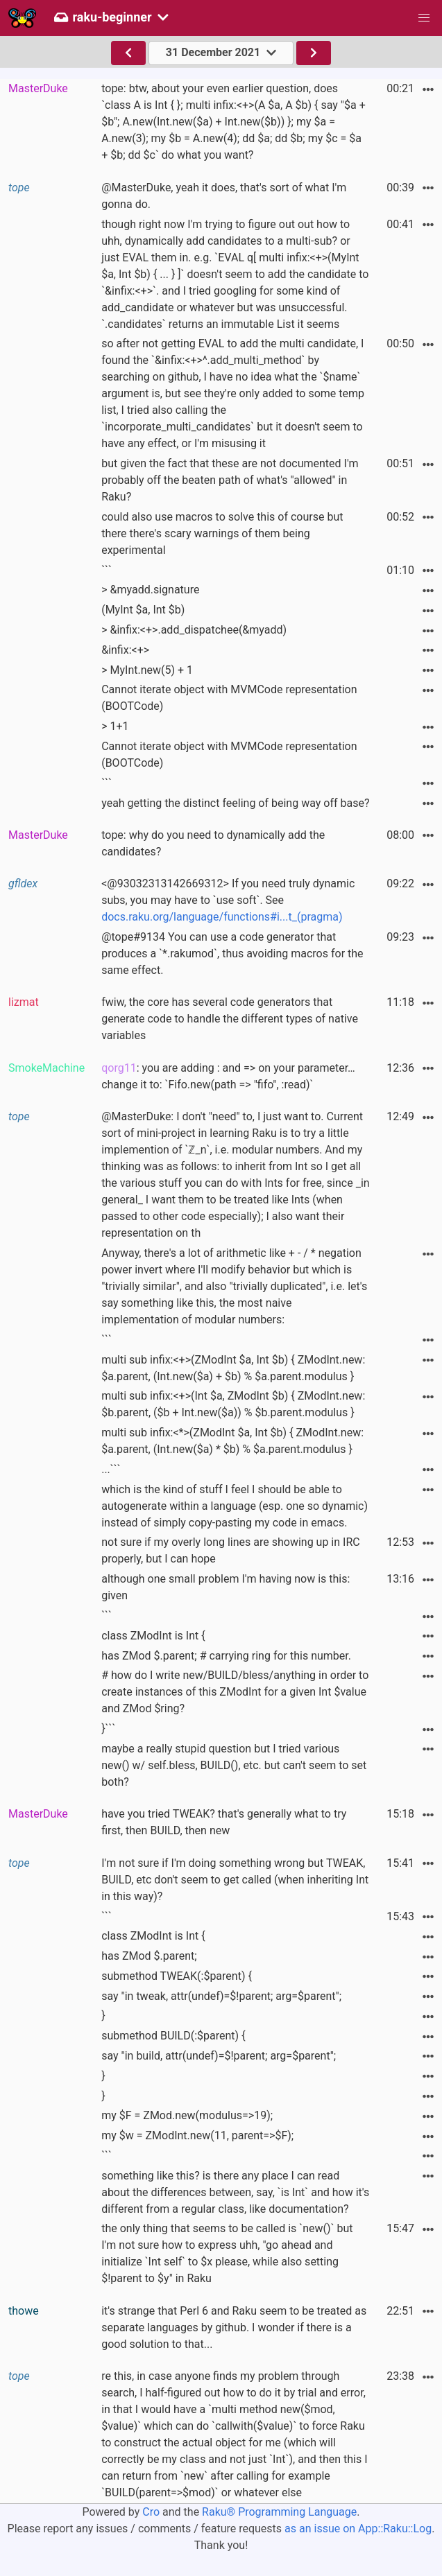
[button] (424, 18)
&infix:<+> (125, 649)
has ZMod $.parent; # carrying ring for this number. (226, 1655)
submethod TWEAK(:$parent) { (176, 1976)
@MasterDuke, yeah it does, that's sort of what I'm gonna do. (223, 196)
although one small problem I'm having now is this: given (225, 1587)
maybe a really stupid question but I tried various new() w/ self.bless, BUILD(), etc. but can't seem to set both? (233, 1765)
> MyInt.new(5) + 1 (147, 670)
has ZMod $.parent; (149, 1956)
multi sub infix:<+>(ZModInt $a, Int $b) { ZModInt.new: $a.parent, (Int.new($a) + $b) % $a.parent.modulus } (233, 1368)
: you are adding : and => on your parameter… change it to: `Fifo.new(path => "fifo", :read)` (228, 1076)
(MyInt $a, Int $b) (143, 609)
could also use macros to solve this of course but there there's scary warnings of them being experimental (222, 533)
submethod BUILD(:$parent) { (173, 2035)
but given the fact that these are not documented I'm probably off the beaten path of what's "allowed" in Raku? (229, 480)
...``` (111, 1469)
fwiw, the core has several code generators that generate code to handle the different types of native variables (229, 1018)
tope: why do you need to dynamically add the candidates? (213, 843)
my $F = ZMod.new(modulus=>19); (187, 2115)
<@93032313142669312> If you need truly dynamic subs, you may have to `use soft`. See (228, 900)
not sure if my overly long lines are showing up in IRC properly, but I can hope (230, 1550)
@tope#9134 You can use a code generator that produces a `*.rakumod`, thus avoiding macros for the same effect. (232, 953)
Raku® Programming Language (279, 2511)
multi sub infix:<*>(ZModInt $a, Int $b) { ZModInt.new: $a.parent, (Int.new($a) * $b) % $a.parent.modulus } (232, 1441)
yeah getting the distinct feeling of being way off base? (235, 803)
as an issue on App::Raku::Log (358, 2528)
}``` (108, 1728)
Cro (151, 2511)
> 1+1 (114, 726)
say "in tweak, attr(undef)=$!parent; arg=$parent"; (221, 1996)
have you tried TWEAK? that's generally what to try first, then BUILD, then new (223, 1822)
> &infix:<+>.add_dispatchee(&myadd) (194, 629)
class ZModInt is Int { (153, 1635)
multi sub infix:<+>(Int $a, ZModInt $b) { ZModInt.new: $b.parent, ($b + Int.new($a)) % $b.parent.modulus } (233, 1404)
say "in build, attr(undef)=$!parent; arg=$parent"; (218, 2055)
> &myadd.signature (150, 589)
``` (106, 570)
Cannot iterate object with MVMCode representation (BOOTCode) (229, 698)
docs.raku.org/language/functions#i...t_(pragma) (221, 916)
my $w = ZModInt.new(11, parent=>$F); (197, 2135)
